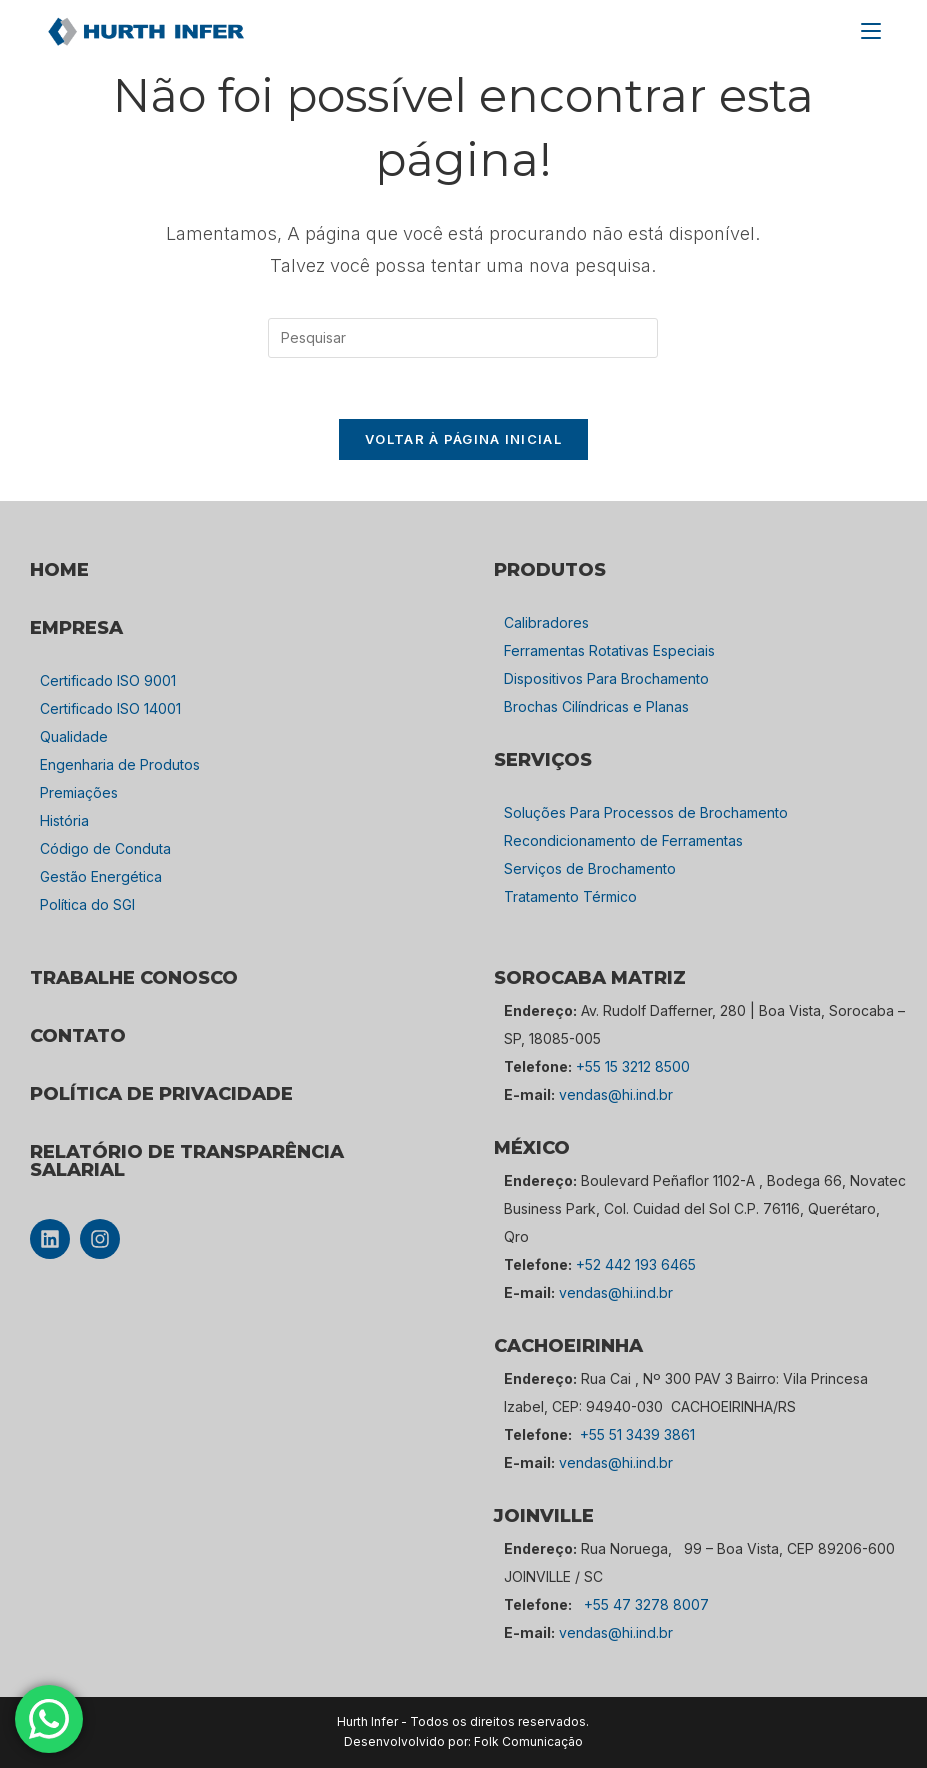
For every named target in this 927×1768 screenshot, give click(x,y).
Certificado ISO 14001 (110, 708)
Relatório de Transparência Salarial (187, 1161)
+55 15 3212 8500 (633, 1066)
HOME (59, 570)
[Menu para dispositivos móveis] (871, 31)
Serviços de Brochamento (590, 868)
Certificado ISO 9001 (108, 680)
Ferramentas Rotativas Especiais (609, 650)
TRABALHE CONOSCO (134, 978)
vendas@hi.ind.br (616, 1094)
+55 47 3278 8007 (646, 1604)
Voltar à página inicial (463, 439)
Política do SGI (87, 904)
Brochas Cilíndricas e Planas (596, 706)
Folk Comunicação (528, 1741)
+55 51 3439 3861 (637, 1434)
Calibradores (546, 622)
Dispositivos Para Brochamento (606, 678)
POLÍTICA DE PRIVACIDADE (161, 1094)
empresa (76, 628)
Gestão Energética (101, 876)
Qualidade (74, 736)
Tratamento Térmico (570, 896)
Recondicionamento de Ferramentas (623, 840)
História (64, 820)
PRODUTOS (550, 570)
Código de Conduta (105, 848)
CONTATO (78, 1036)
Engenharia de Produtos (120, 764)
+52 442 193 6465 (636, 1264)
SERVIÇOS (543, 760)
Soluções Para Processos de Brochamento (646, 812)
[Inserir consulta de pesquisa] (463, 338)
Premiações (79, 792)
